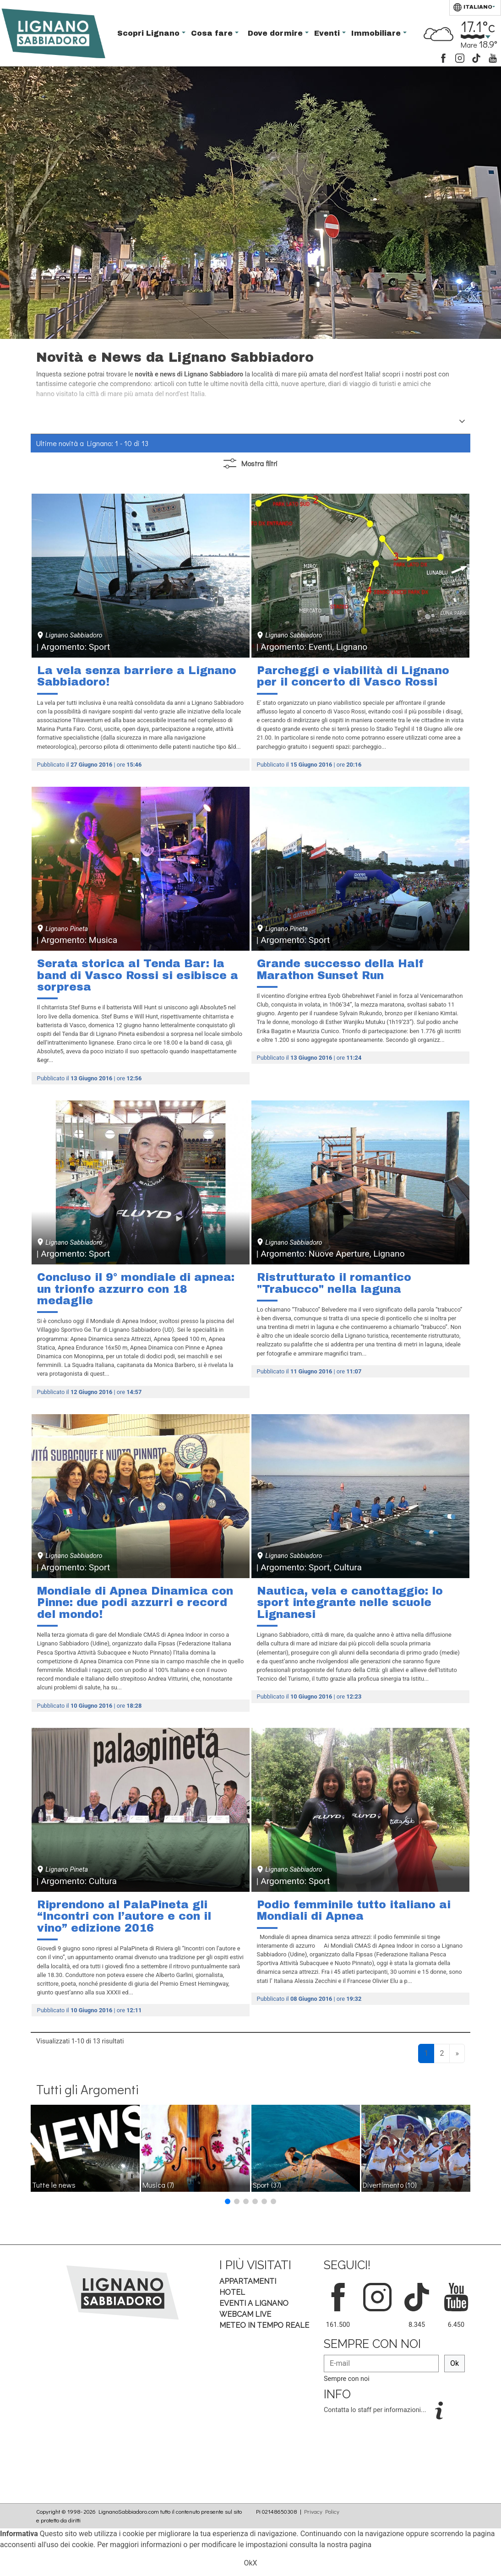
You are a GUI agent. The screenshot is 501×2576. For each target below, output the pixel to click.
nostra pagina (349, 2544)
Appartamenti (247, 2281)
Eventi (328, 33)
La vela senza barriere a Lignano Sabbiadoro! (136, 676)
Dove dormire (276, 33)
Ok (454, 2363)
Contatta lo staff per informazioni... (376, 2410)
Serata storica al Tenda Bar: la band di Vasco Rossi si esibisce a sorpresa (137, 975)
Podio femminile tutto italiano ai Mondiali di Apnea (354, 1910)
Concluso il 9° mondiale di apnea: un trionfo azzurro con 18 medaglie (135, 1289)
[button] (227, 2201)
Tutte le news (54, 2184)
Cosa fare (213, 33)
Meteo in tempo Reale (264, 2325)
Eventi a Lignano (254, 2303)
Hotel (232, 2292)
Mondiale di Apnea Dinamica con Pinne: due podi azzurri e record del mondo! (135, 1602)
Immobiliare (377, 33)
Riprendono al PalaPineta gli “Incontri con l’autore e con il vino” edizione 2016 (124, 1916)
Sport (267, 2184)
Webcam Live (245, 2314)
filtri (250, 463)
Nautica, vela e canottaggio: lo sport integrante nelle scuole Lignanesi (350, 1602)
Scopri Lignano (149, 33)
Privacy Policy (321, 2511)
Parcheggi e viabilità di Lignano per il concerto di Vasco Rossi (353, 676)
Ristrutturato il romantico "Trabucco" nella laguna (334, 1283)
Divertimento (390, 2184)
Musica (158, 2184)
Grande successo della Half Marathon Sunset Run (340, 969)
